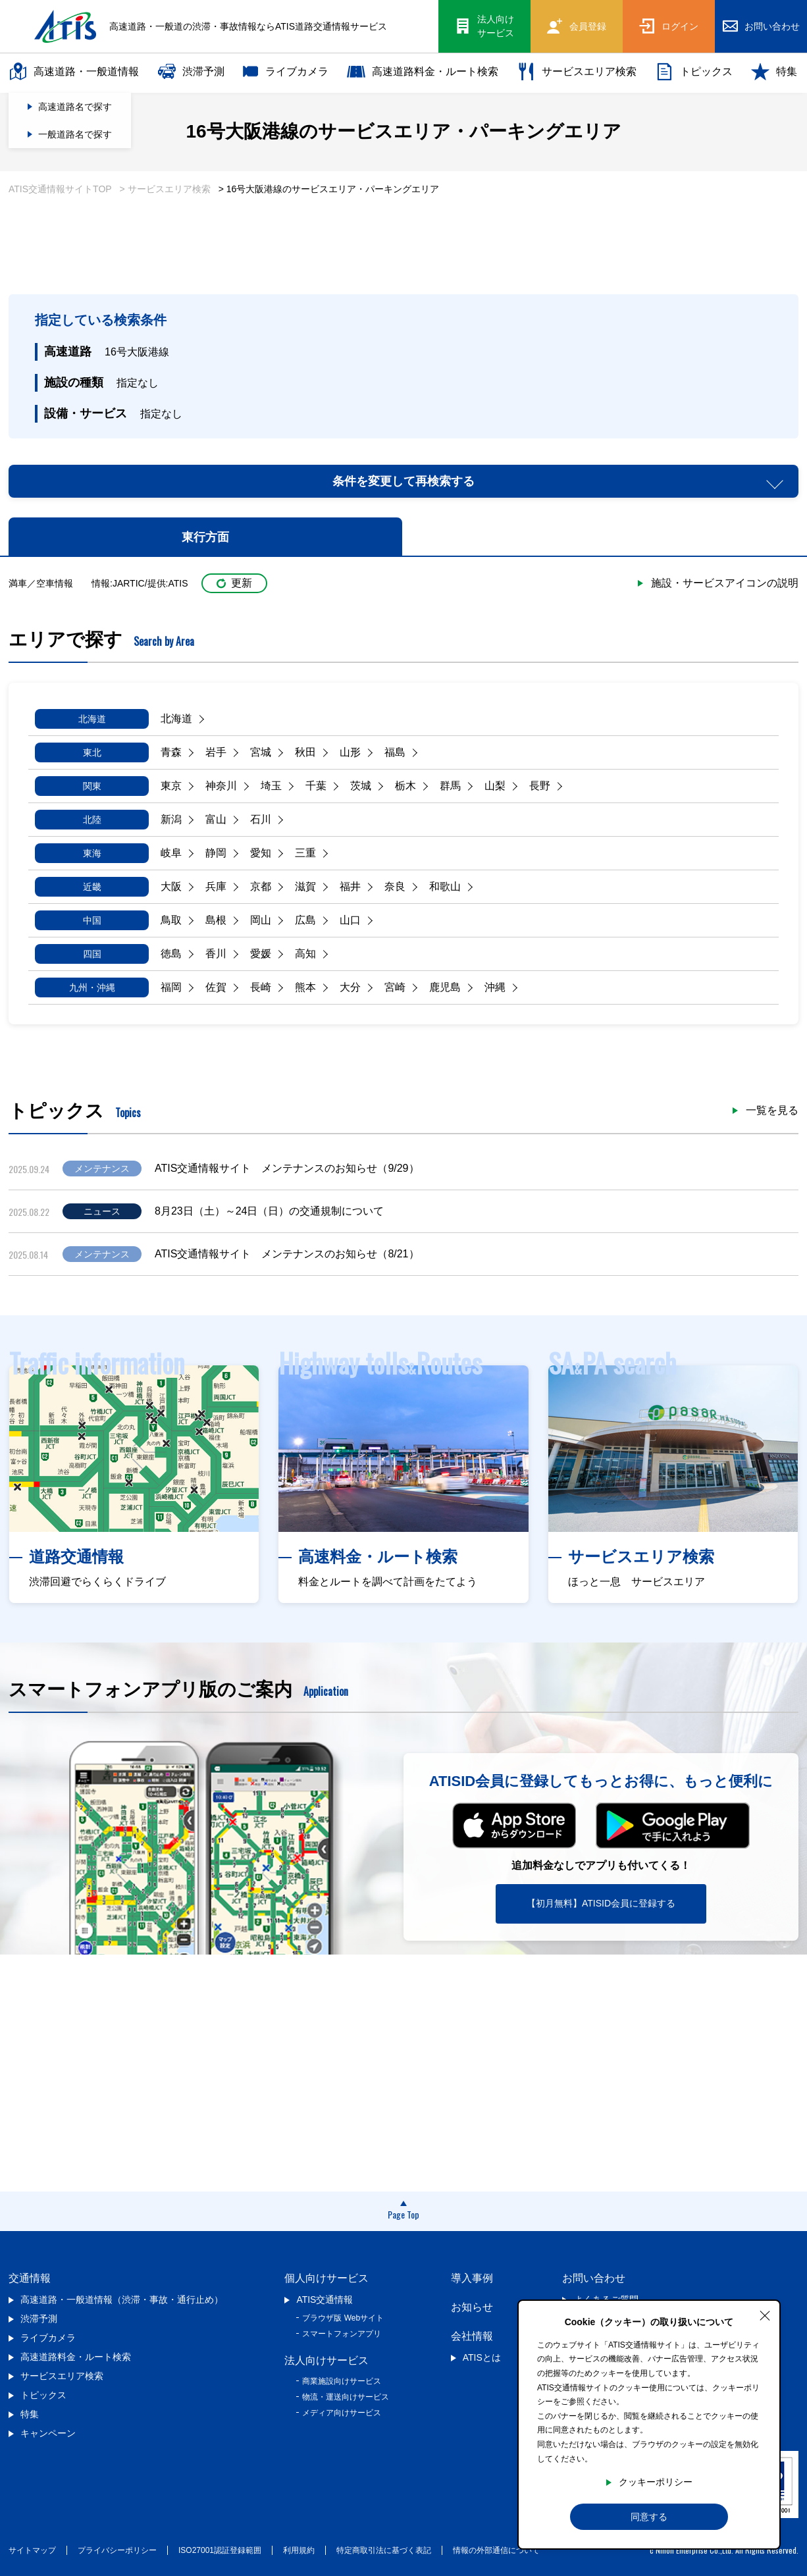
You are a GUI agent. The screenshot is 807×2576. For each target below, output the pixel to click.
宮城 (260, 752)
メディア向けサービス (341, 2412)
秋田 (305, 752)
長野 (539, 785)
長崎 (260, 987)
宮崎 (394, 987)
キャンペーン (48, 2433)
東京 (171, 785)
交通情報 (30, 2278)
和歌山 (445, 886)
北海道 (176, 718)
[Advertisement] (403, 250)
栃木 (405, 785)
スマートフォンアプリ (341, 2333)
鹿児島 (445, 987)
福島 (394, 752)
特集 (774, 72)
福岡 (171, 987)
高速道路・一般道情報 (74, 72)
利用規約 (299, 2550)
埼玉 (271, 785)
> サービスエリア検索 (165, 189)
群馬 (450, 785)
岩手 (215, 752)
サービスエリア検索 (577, 72)
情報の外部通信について (496, 2550)
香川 (215, 953)
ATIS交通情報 (324, 2299)
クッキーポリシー (655, 2482)
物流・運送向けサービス (345, 2397)
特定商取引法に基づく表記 (383, 2550)
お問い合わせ (593, 2278)
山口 (350, 920)
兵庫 (215, 886)
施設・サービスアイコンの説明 (724, 583)
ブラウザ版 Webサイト (343, 2318)
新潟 (171, 819)
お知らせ (472, 2307)
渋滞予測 (190, 72)
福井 (350, 886)
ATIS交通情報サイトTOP (60, 189)
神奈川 (221, 785)
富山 (215, 819)
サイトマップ (32, 2550)
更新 (234, 583)
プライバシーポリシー (117, 2550)
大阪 (171, 886)
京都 (260, 886)
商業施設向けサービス (341, 2381)
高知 (305, 953)
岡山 (260, 920)
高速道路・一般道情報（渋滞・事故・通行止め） (121, 2299)
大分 (350, 987)
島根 (215, 920)
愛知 (260, 852)
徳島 (171, 953)
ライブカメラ (285, 72)
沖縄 (495, 987)
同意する (649, 2516)
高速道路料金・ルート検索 (422, 72)
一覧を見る (772, 1110)
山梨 (495, 785)
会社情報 (472, 2336)
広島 (305, 920)
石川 (260, 819)
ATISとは (482, 2357)
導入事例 (472, 2278)
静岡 (215, 852)
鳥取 (171, 920)
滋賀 (305, 886)
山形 (350, 752)
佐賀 (215, 987)
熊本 (305, 987)
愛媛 (260, 953)
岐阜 (171, 852)
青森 (171, 752)
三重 (305, 852)
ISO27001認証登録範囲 (219, 2550)
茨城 (360, 785)
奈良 (394, 886)
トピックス (694, 72)
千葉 (315, 785)
